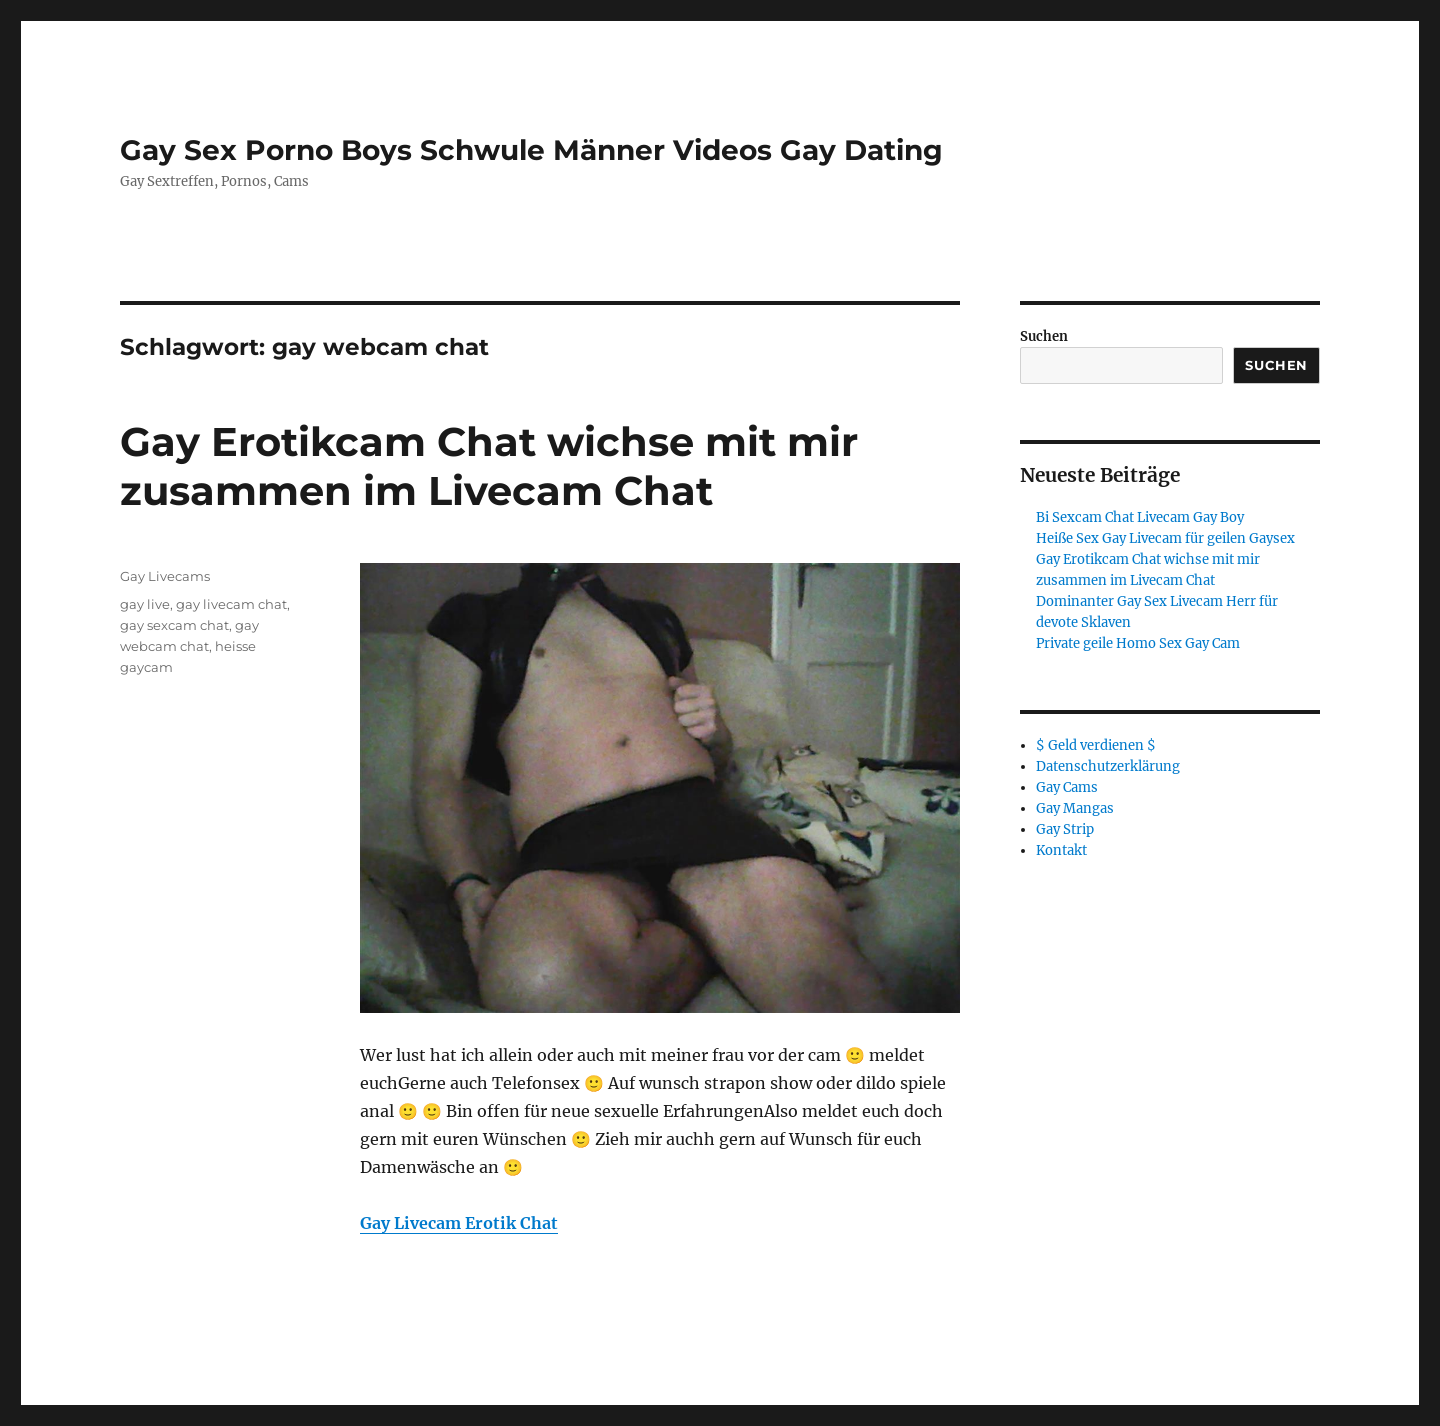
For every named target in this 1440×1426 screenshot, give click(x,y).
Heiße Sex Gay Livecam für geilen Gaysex (1165, 538)
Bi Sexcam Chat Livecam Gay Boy (1140, 517)
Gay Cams (1067, 787)
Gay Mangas (1075, 808)
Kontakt (1061, 850)
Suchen (1044, 336)
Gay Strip (1065, 829)
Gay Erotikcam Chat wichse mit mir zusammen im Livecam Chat (489, 466)
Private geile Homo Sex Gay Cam (1138, 643)
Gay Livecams (165, 576)
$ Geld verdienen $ (1096, 745)
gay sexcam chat (174, 625)
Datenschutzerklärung (1108, 766)
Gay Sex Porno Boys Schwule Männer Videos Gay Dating (531, 150)
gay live (145, 604)
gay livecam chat (231, 604)
